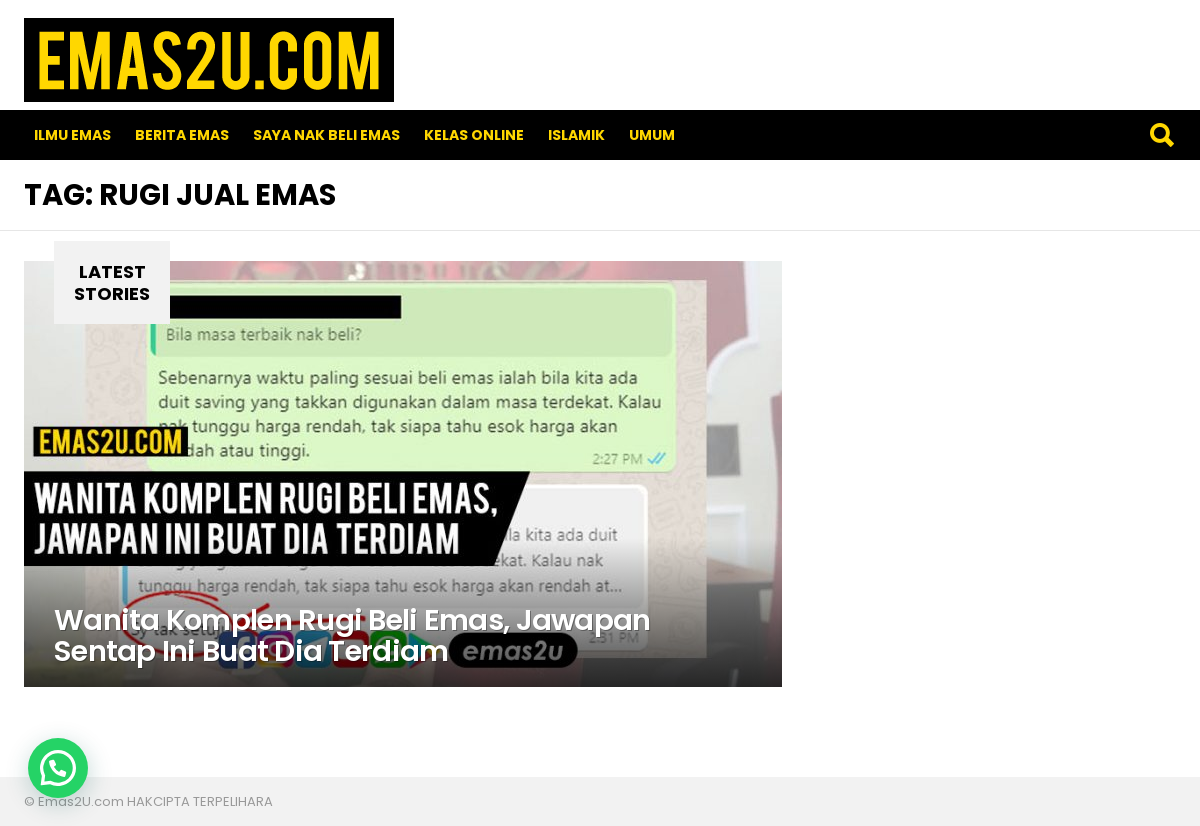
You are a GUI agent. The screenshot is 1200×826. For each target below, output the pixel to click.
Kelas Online (474, 135)
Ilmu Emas (72, 135)
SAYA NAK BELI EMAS (326, 135)
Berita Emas (182, 135)
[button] (58, 768)
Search (1161, 135)
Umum (652, 135)
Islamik (576, 135)
